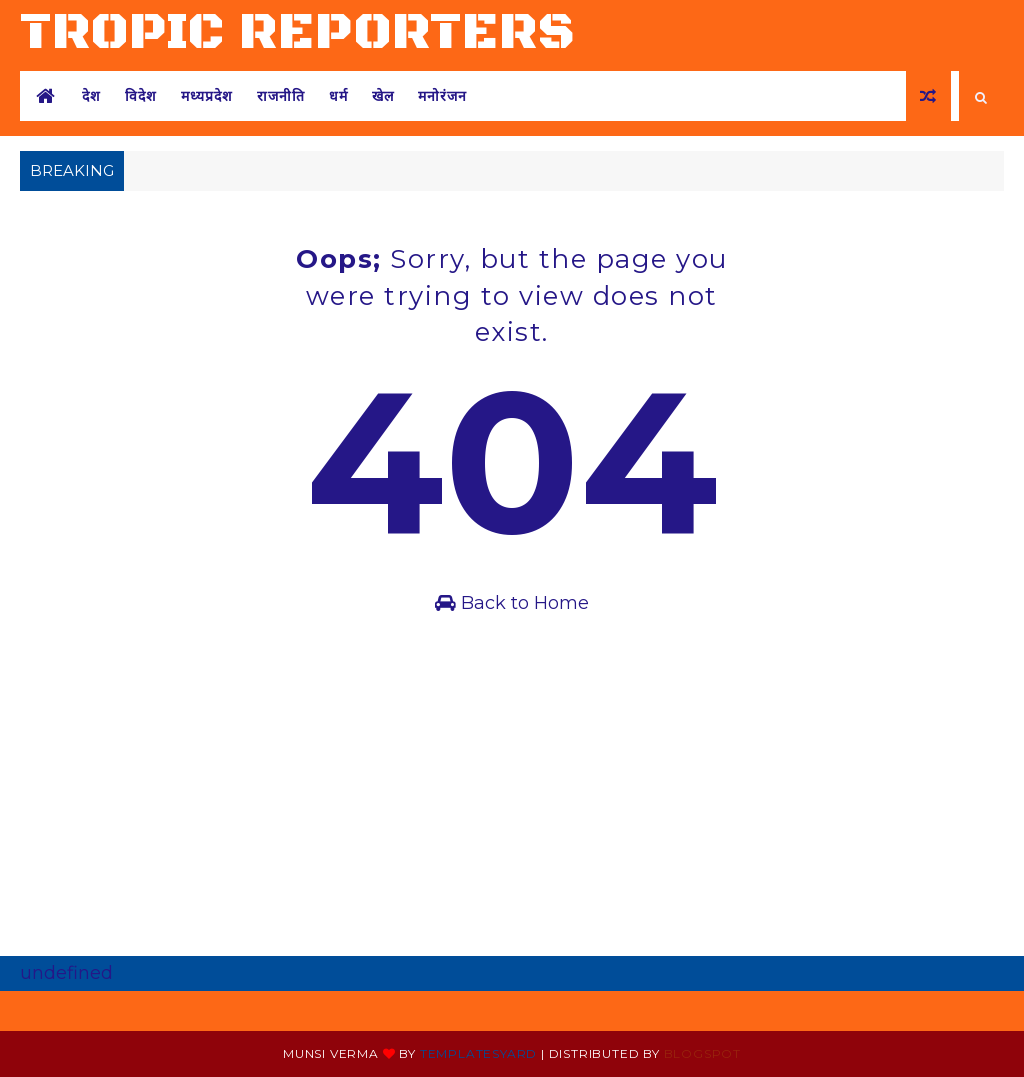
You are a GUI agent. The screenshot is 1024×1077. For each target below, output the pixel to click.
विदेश (141, 96)
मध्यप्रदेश (207, 96)
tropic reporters (298, 32)
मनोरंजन (442, 96)
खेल (383, 96)
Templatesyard (478, 1053)
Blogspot (702, 1053)
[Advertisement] (511, 806)
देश (91, 96)
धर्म (338, 96)
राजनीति (281, 96)
